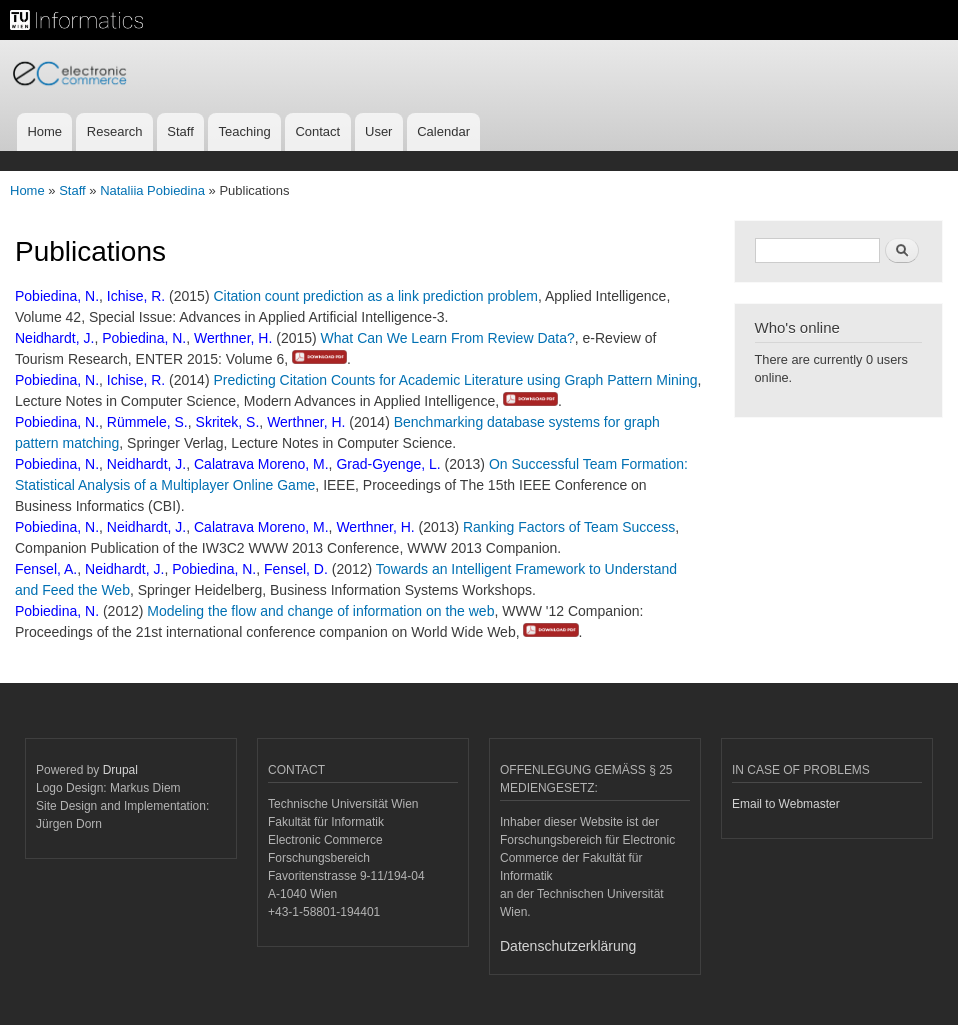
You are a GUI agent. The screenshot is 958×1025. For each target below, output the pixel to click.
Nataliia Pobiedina (152, 190)
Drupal (120, 770)
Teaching (245, 131)
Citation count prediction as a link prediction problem (375, 296)
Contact (317, 131)
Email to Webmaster (786, 804)
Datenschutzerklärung (568, 946)
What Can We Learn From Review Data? (448, 338)
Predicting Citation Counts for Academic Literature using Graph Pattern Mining (455, 380)
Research (115, 131)
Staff (180, 131)
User (378, 131)
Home (44, 131)
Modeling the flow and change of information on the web (320, 611)
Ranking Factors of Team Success (569, 527)
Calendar (443, 131)
